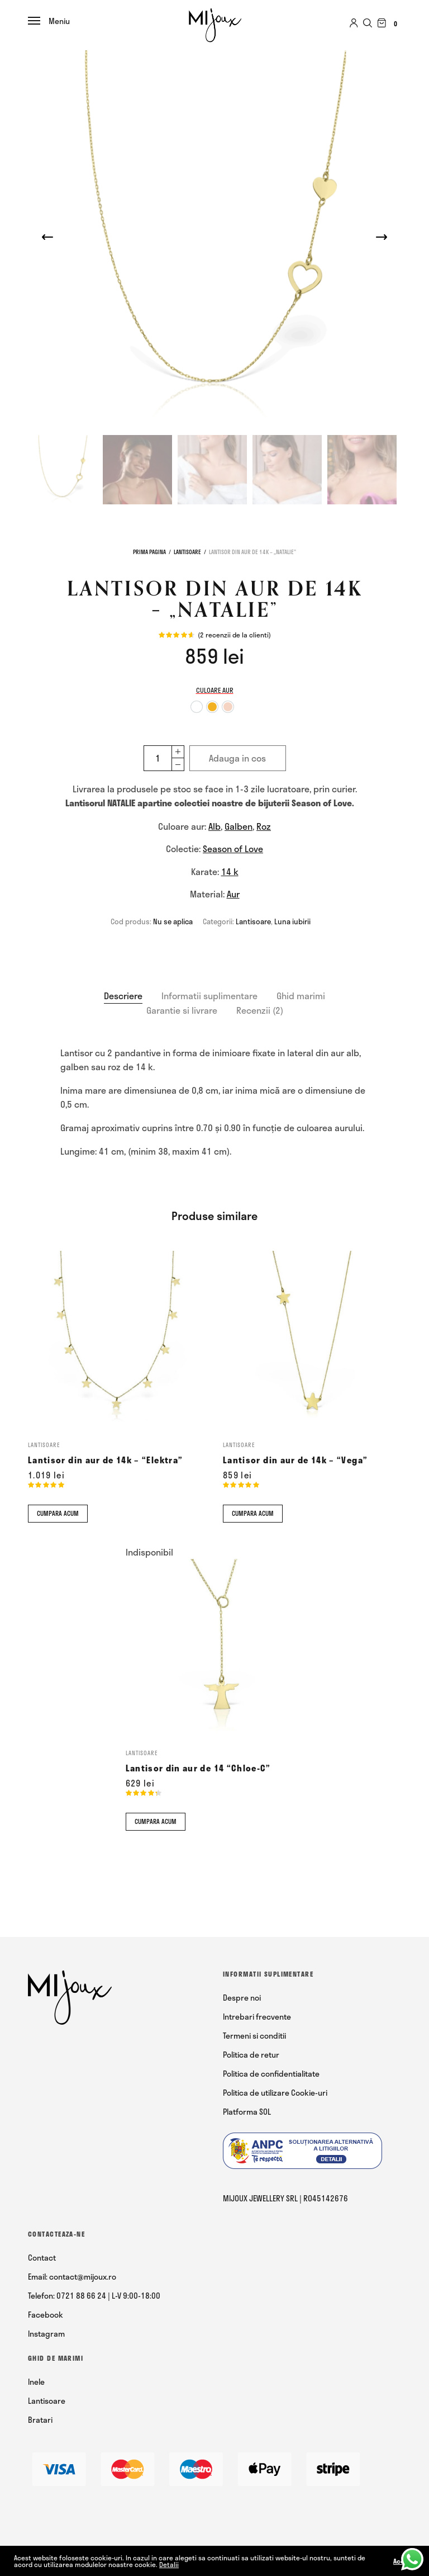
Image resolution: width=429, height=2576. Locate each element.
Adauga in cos (237, 758)
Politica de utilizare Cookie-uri (275, 2092)
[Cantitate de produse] (156, 758)
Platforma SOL (247, 2111)
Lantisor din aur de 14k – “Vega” (295, 1460)
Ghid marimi (301, 996)
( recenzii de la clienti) (234, 635)
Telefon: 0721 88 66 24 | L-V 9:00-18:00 (94, 2295)
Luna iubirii (292, 921)
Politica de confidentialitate (271, 2073)
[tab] (123, 996)
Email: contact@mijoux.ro (72, 2276)
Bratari (40, 2420)
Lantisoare (187, 551)
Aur (233, 894)
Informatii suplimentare (209, 996)
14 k (230, 871)
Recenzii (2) (259, 1010)
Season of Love (233, 848)
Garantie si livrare (181, 1010)
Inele (36, 2382)
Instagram (46, 2333)
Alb (214, 826)
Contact (42, 2257)
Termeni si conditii (254, 2035)
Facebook (45, 2314)
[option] (196, 706)
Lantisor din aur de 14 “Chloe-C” (198, 1768)
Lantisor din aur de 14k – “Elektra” (105, 1460)
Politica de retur (251, 2054)
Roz (263, 826)
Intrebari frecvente (257, 2016)
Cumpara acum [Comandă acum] (58, 1513)
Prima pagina (149, 551)
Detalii (169, 2564)
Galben (238, 826)
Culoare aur (214, 690)
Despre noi (242, 1997)
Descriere (123, 996)
